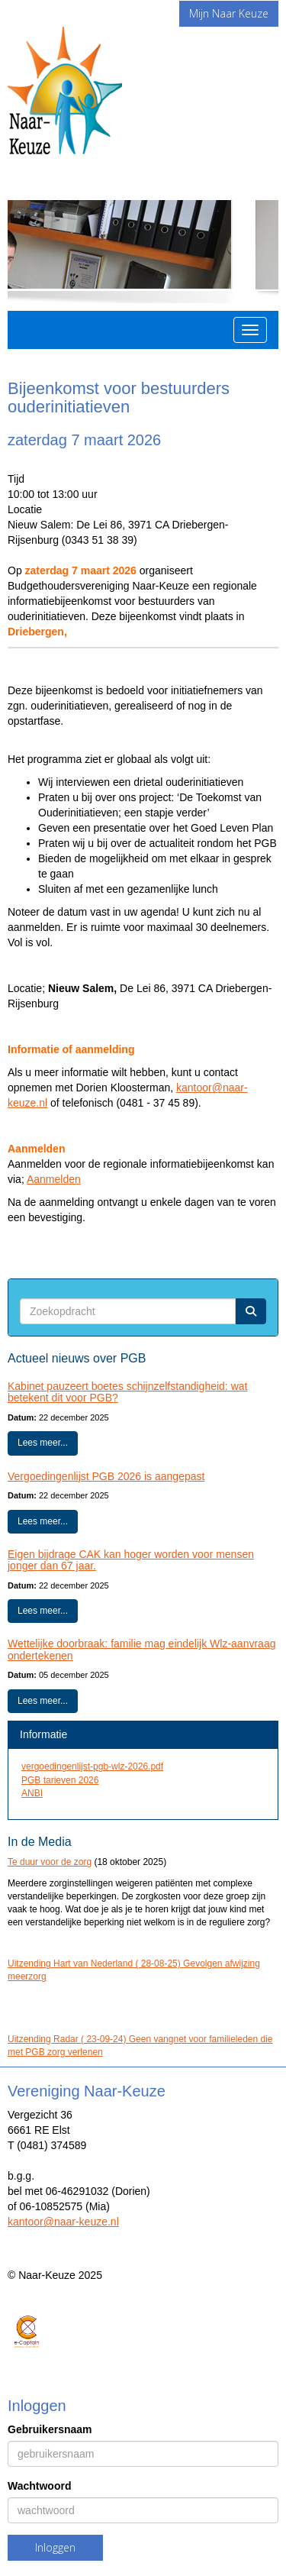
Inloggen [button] (55, 2547)
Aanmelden (54, 1179)
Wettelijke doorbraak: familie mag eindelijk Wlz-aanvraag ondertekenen (141, 1649)
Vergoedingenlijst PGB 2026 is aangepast (106, 1476)
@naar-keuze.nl (63, 2222)
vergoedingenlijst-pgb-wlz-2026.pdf (92, 1766)
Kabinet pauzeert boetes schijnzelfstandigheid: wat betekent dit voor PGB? (127, 1392)
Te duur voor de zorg (50, 1862)
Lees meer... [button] (43, 1442)
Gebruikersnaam (50, 2429)
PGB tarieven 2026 (59, 1780)
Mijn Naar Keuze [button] (228, 13)
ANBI (32, 1793)
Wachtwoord (39, 2486)
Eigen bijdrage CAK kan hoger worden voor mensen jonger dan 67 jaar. (131, 1560)
